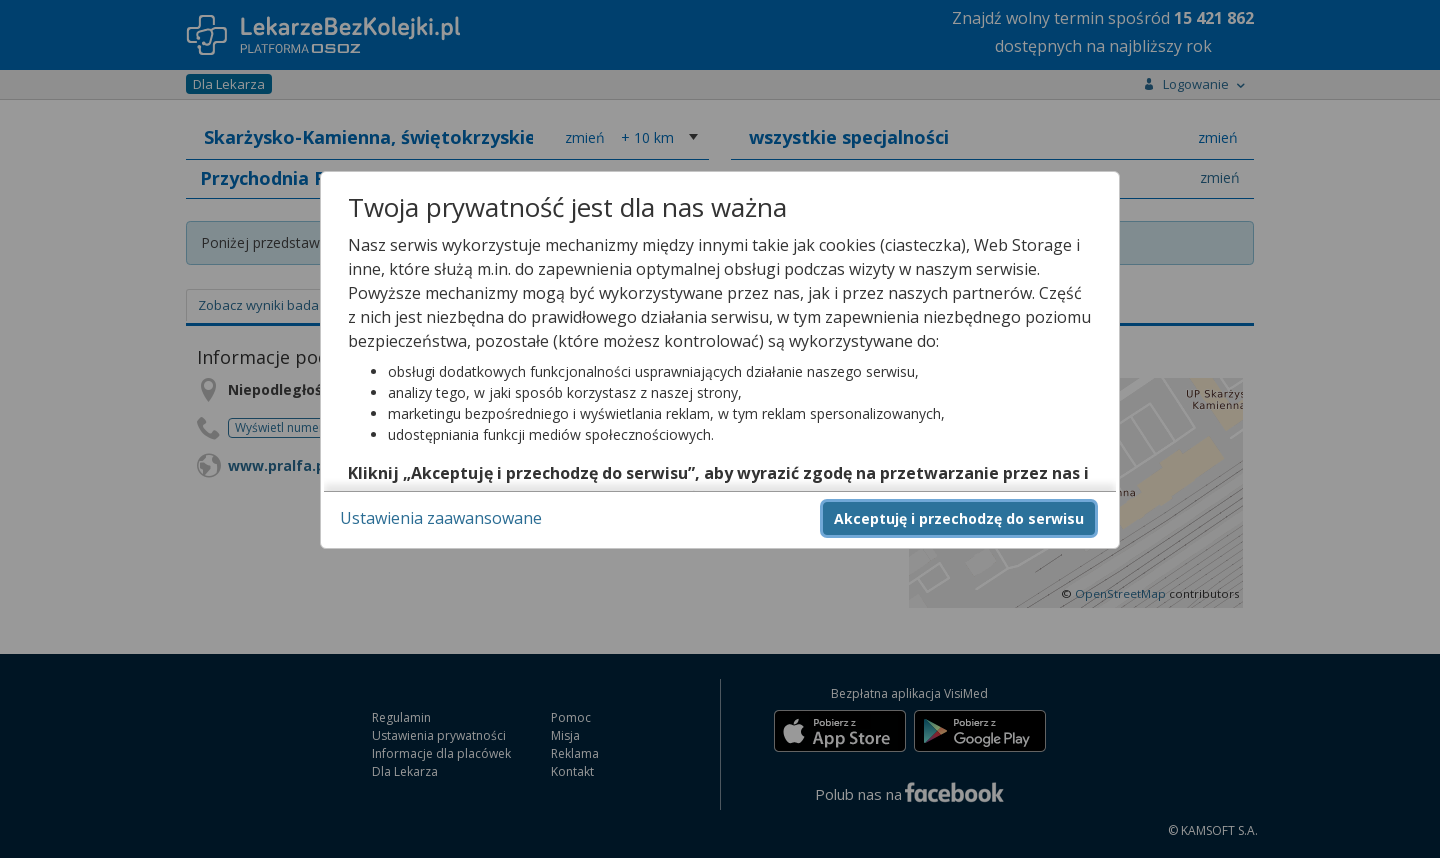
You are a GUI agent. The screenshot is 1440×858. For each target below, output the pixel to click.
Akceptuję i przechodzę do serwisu (959, 518)
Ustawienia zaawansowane (441, 518)
